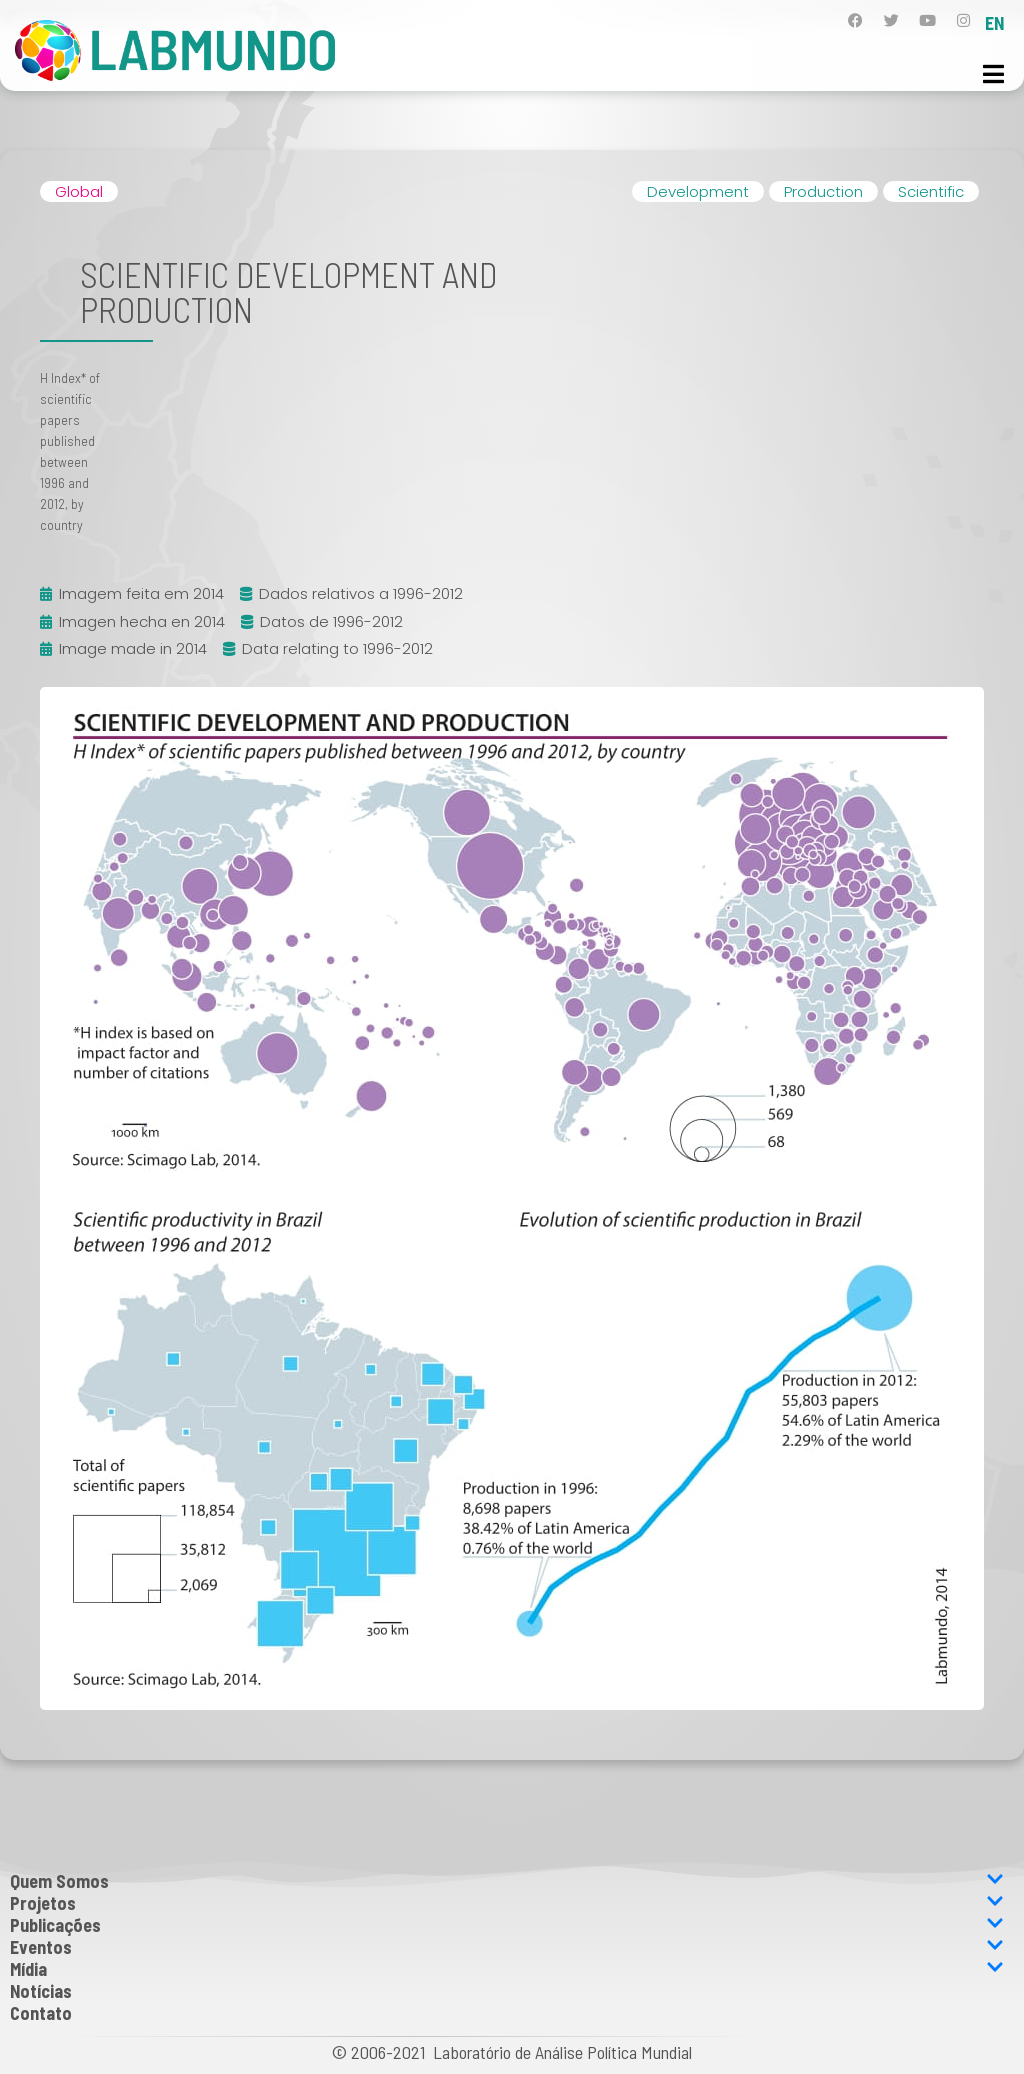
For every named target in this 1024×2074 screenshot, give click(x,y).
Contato (41, 2013)
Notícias (41, 1991)
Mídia (507, 1969)
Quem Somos (507, 1881)
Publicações (507, 1925)
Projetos (507, 1903)
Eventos (507, 1947)
